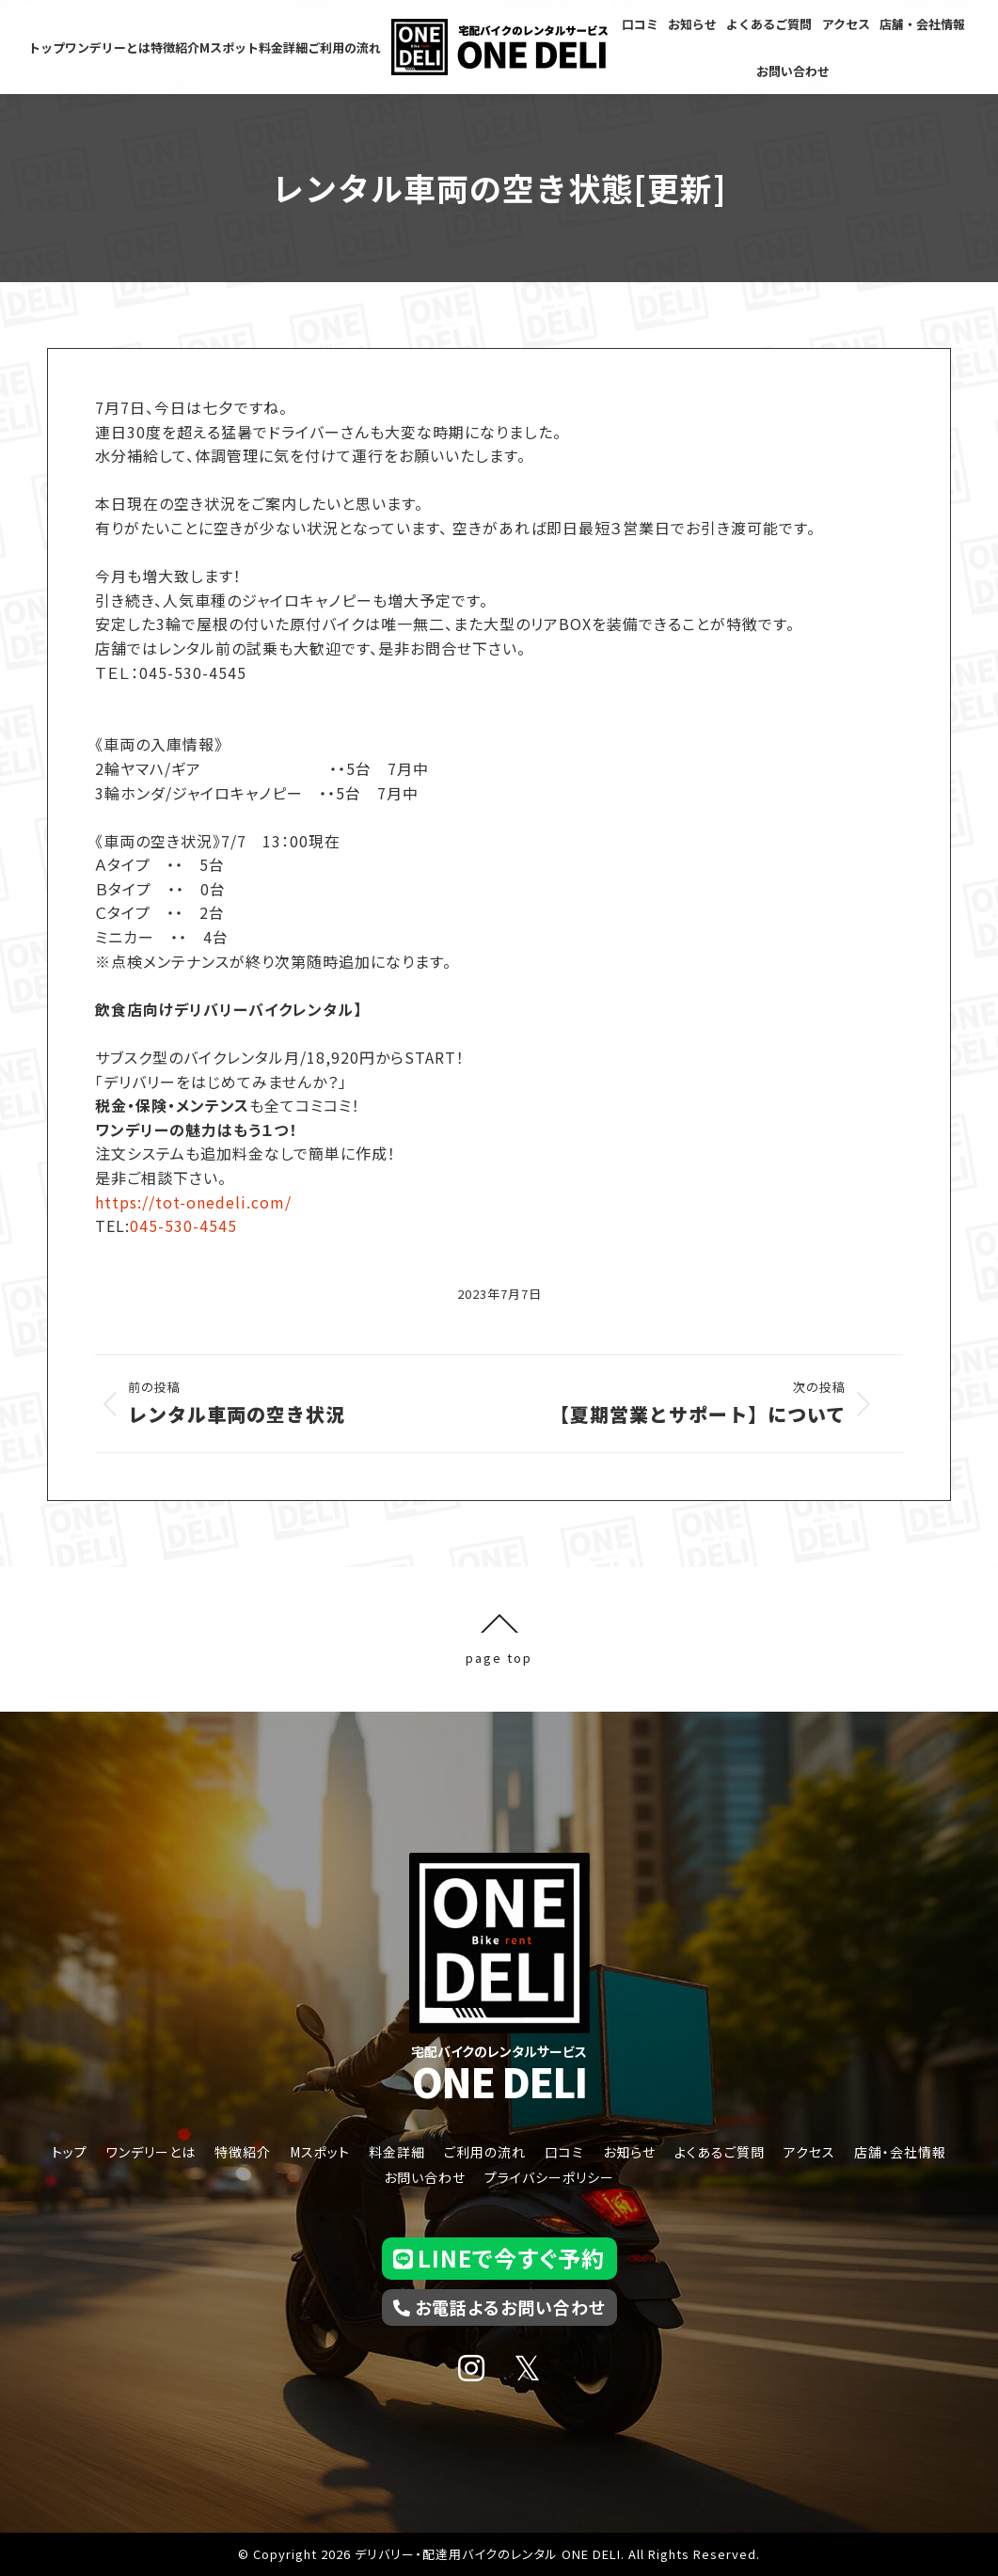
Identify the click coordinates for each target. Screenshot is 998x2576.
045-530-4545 (183, 1225)
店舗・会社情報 (900, 2151)
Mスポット (320, 2151)
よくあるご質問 (719, 2151)
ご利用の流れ (485, 2151)
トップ (69, 2151)
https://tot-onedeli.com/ (193, 1202)
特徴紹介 (242, 2151)
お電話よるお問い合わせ (499, 2307)
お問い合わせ (425, 2177)
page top (499, 1639)
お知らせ (629, 2151)
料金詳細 (397, 2151)
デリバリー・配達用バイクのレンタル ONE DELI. (490, 2554)
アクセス (809, 2151)
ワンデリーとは (151, 2151)
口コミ (564, 2151)
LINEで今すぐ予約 (499, 2257)
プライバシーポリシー (549, 2177)
